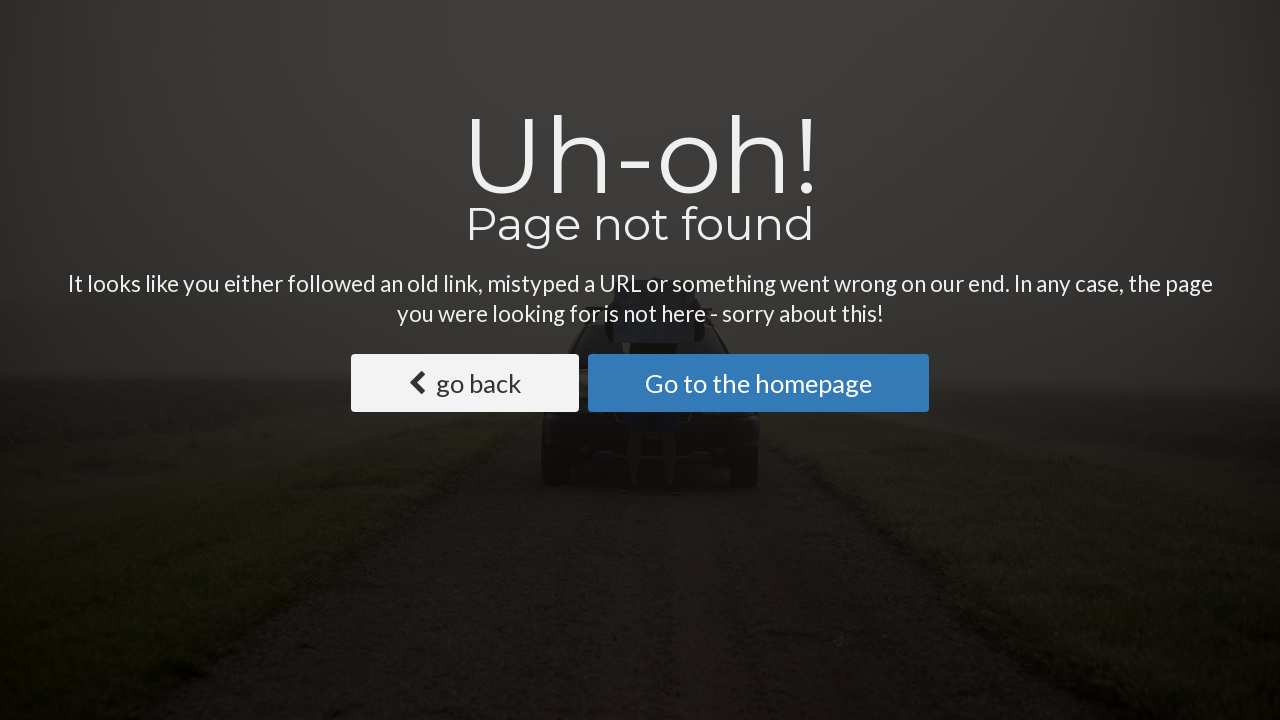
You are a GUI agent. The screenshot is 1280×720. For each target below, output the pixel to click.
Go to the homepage (758, 383)
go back (464, 383)
